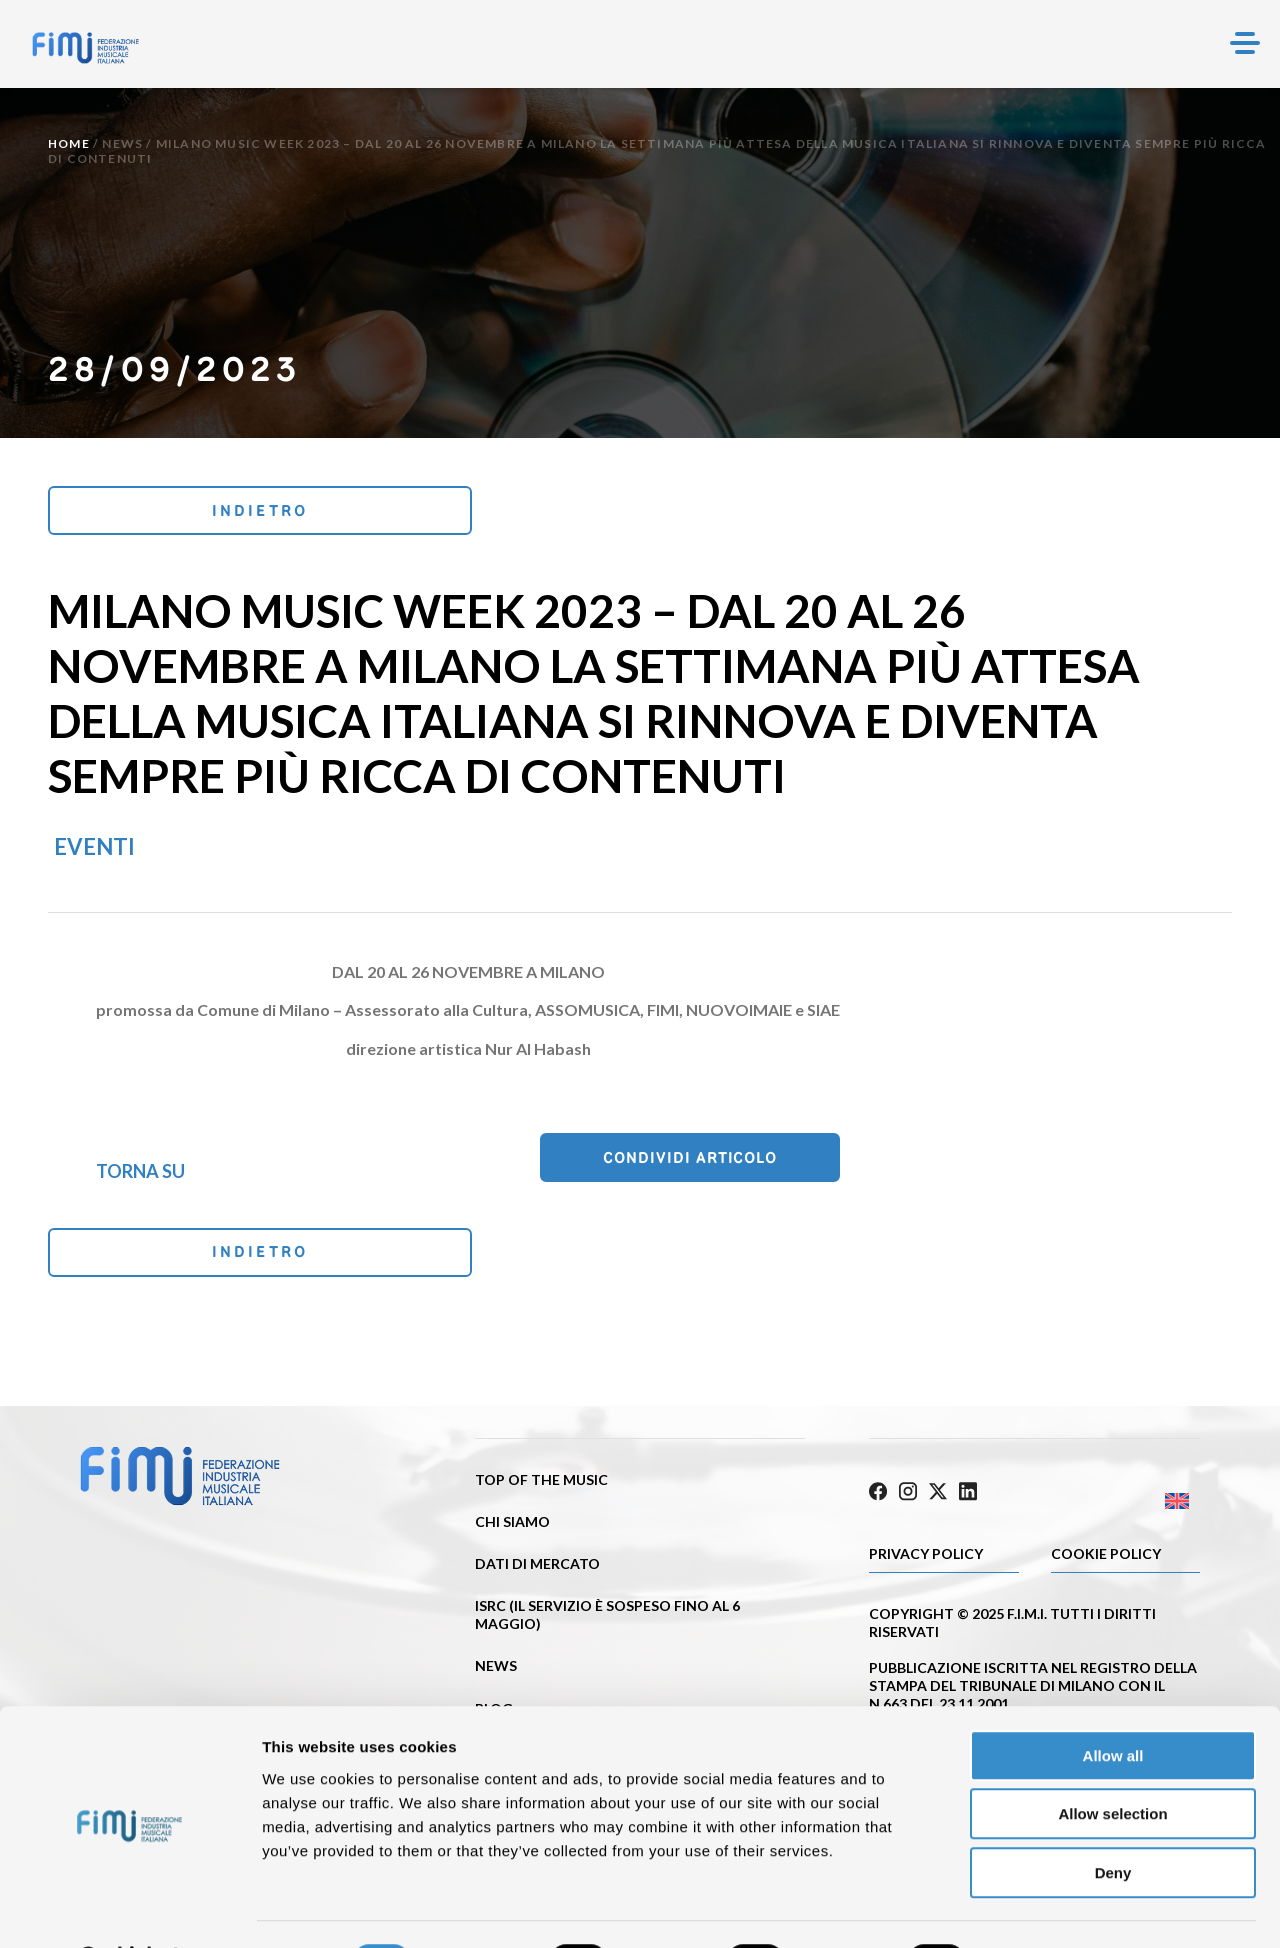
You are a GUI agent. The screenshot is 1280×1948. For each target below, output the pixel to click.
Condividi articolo (739, 1161)
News (122, 143)
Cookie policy (1106, 1556)
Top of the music (541, 1486)
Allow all (1113, 1703)
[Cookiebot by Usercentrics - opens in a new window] (129, 1909)
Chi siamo (512, 1529)
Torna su (140, 1173)
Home (69, 143)
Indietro (181, 511)
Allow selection (1112, 1762)
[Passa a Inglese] (1117, 1503)
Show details (1049, 1908)
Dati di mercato (537, 1571)
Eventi (94, 849)
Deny (1113, 1820)
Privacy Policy (926, 1556)
